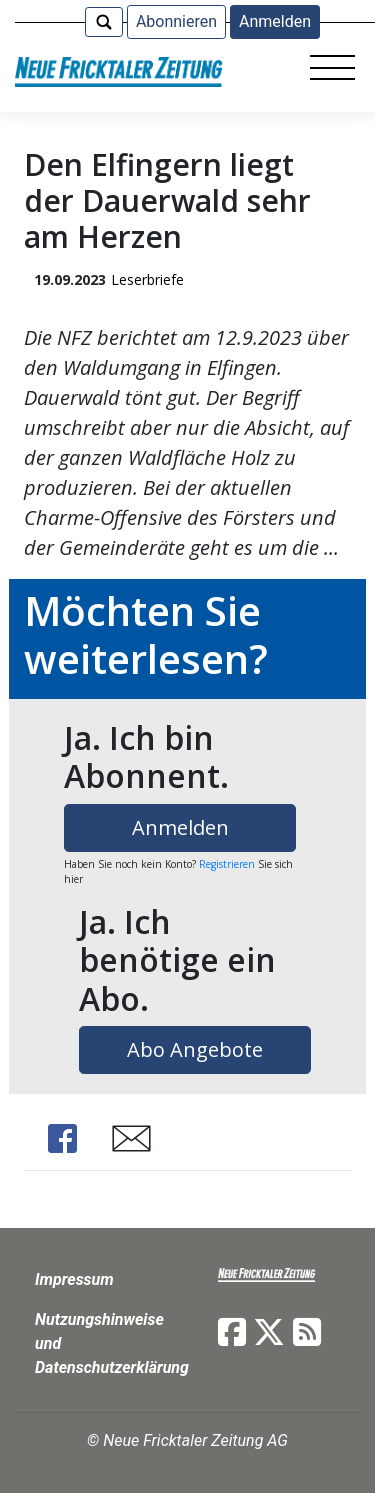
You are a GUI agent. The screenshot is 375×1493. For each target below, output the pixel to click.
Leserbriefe (147, 279)
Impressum (74, 1279)
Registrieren (227, 864)
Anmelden (275, 21)
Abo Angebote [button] (195, 1049)
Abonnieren (176, 21)
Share (62, 1138)
